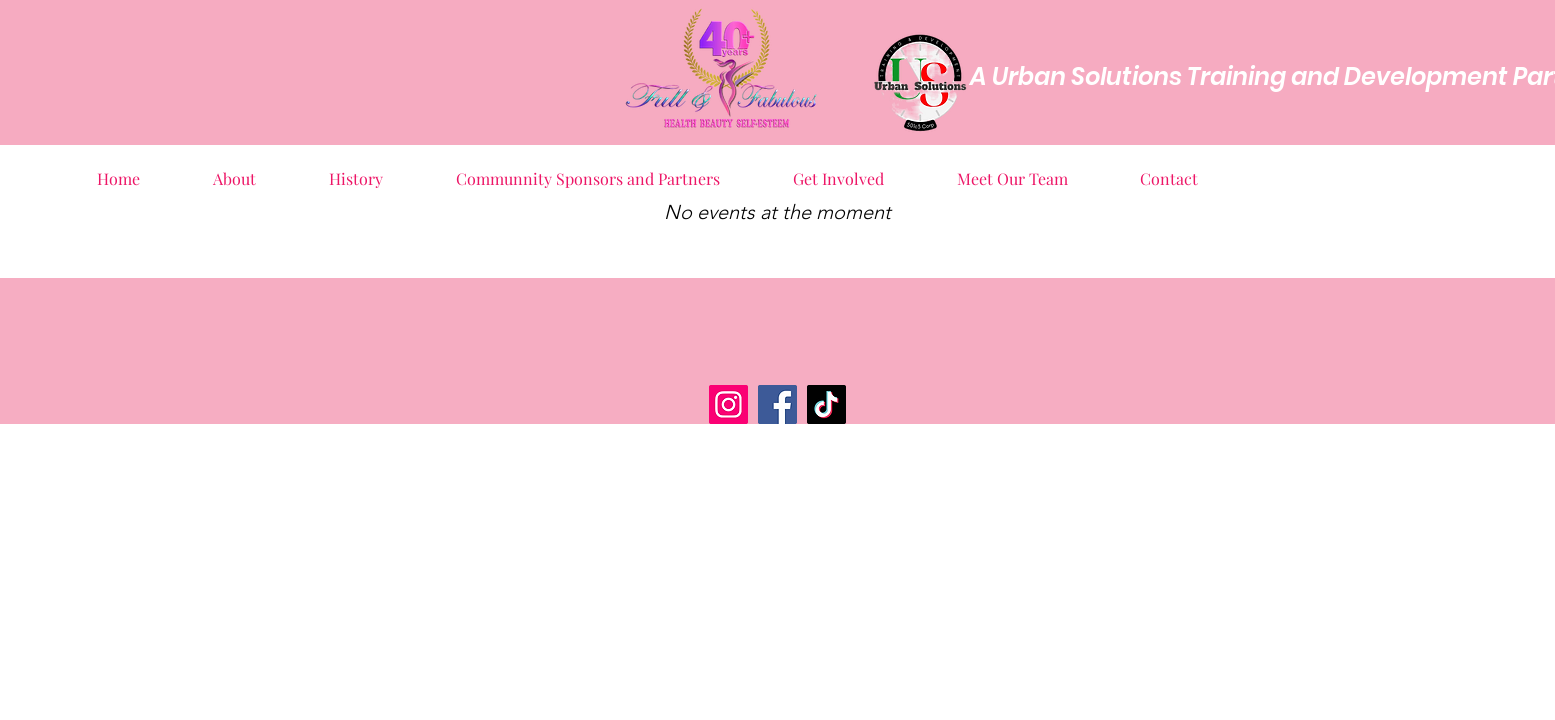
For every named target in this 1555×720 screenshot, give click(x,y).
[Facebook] (777, 404)
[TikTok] (826, 404)
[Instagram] (728, 404)
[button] (235, 170)
